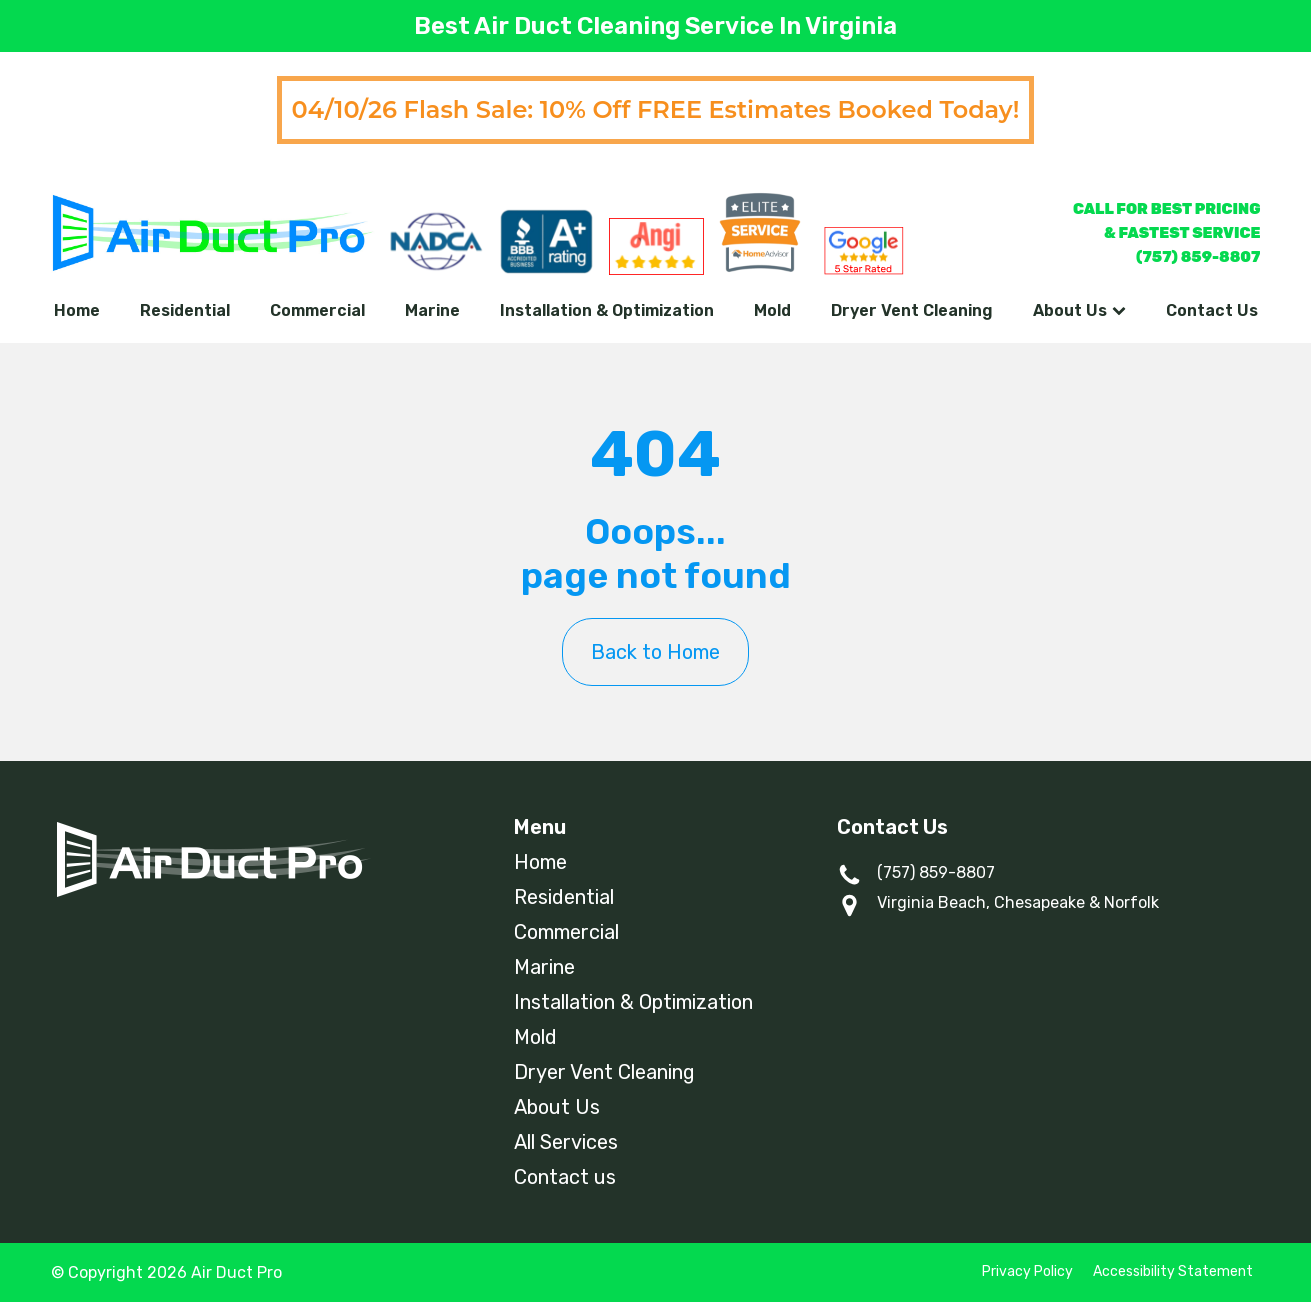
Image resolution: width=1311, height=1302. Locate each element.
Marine (432, 310)
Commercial (317, 310)
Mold (772, 310)
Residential (185, 310)
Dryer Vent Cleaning (912, 310)
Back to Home (655, 652)
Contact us (565, 1177)
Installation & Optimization (607, 310)
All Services (566, 1142)
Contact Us (1212, 310)
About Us (1079, 310)
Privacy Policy (1027, 1271)
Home (77, 310)
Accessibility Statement (1173, 1271)
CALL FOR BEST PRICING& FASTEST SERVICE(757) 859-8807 (1167, 233)
